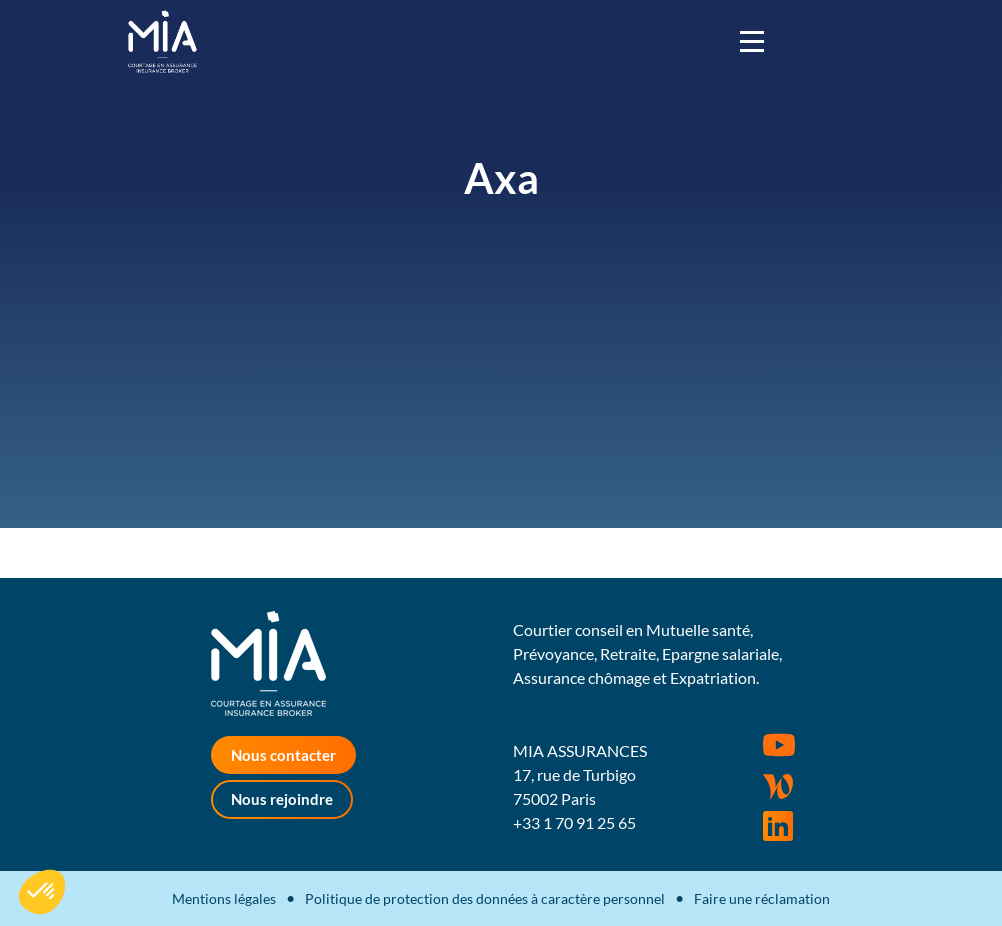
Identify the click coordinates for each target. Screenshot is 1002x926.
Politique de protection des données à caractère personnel (485, 898)
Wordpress (778, 786)
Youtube (779, 745)
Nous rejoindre (282, 799)
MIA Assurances (162, 41)
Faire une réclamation (762, 898)
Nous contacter (283, 755)
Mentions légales (224, 898)
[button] (42, 892)
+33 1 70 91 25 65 (574, 822)
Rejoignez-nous (778, 826)
